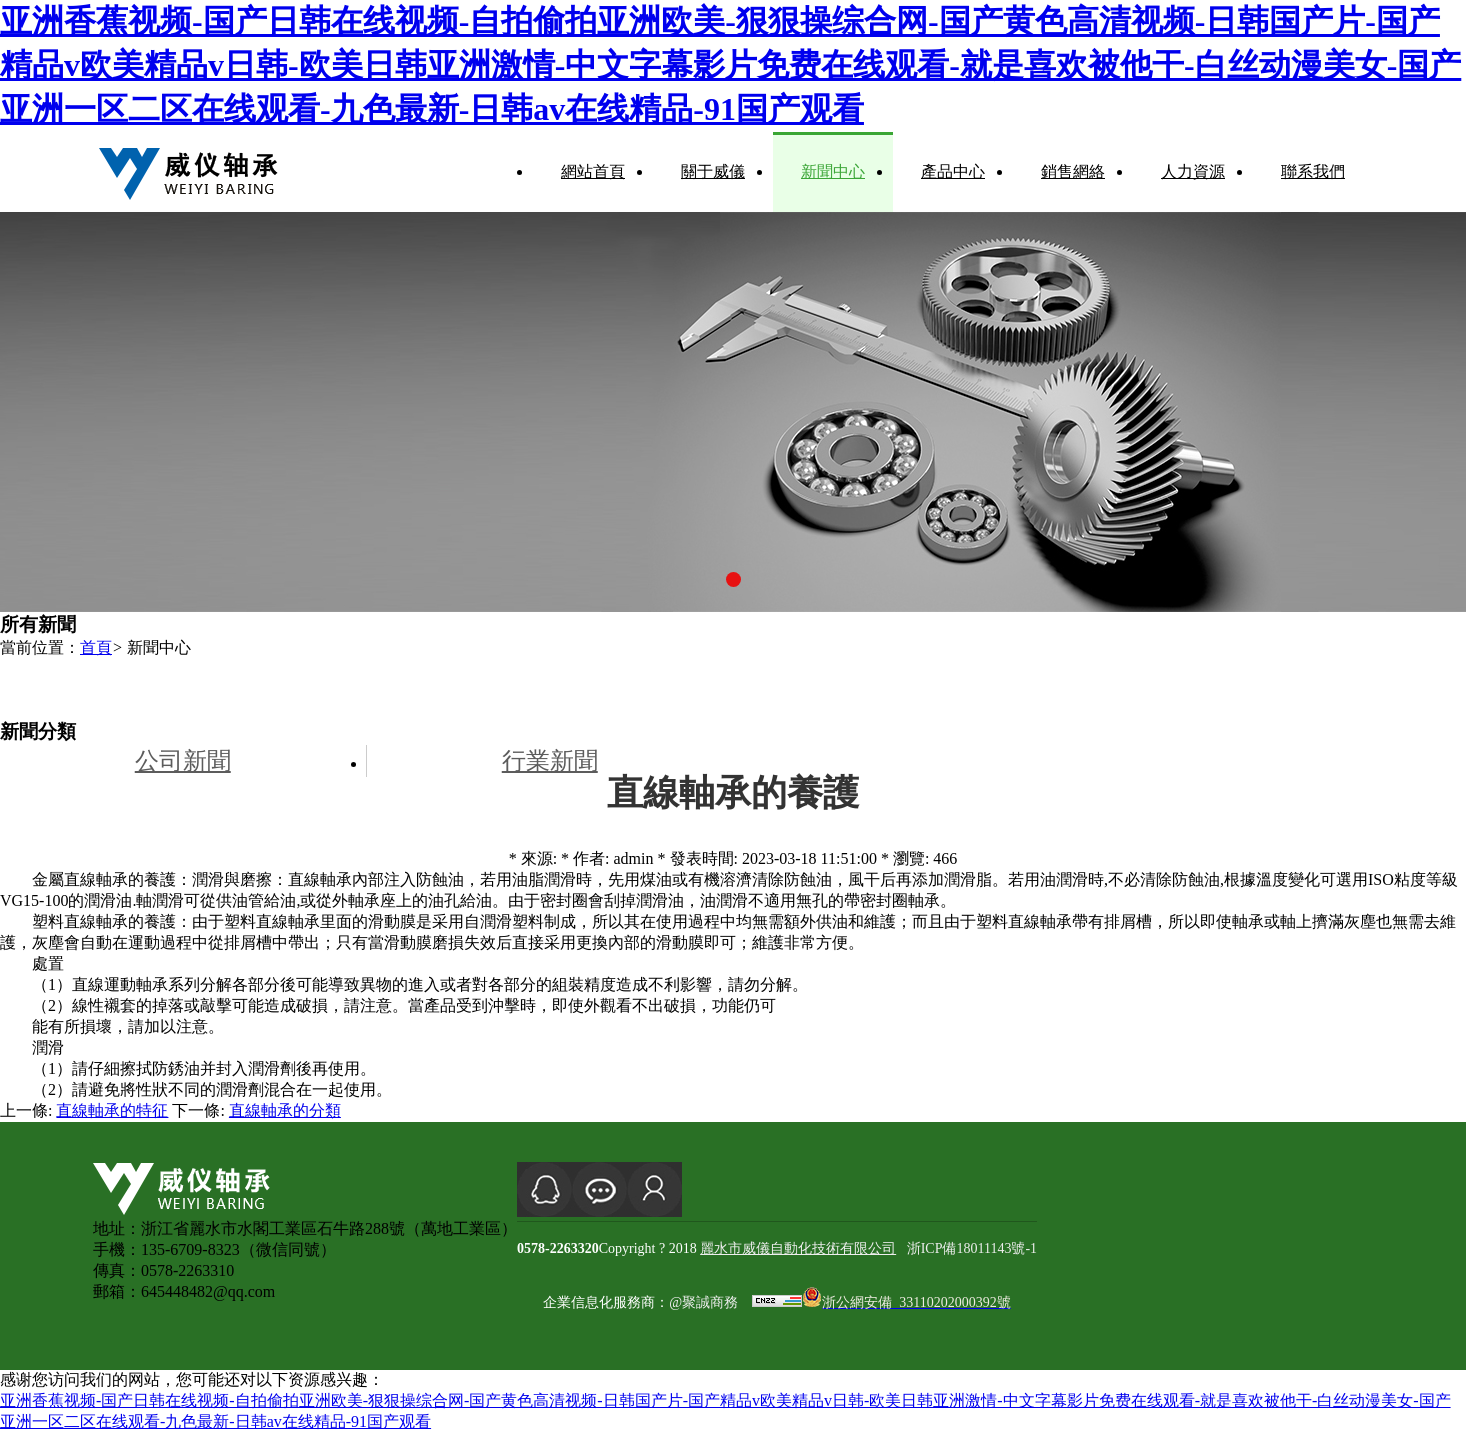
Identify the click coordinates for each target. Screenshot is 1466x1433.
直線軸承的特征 (112, 1110)
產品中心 (953, 171)
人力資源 (1193, 171)
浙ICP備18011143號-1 (972, 1248)
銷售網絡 (1073, 171)
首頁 (96, 647)
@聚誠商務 (703, 1302)
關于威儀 (713, 171)
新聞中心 (833, 171)
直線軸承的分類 (285, 1110)
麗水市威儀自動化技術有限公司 (798, 1248)
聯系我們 (1313, 171)
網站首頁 (593, 171)
